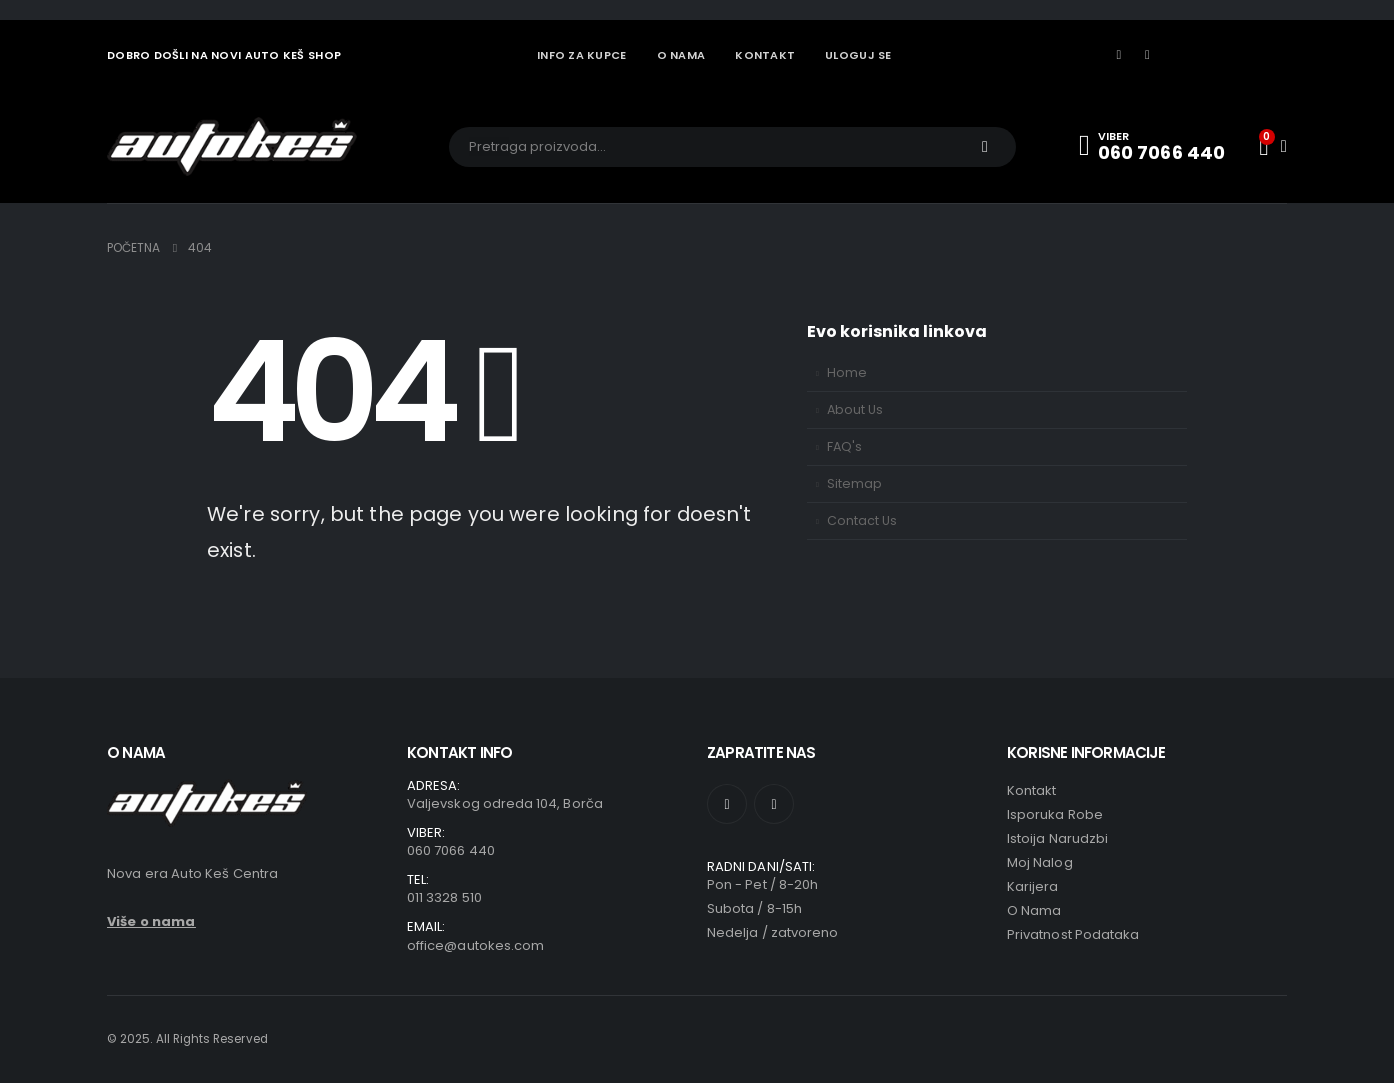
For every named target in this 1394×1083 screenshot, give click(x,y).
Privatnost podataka (1073, 934)
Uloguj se (858, 55)
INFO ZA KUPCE (582, 55)
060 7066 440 (451, 850)
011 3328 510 (444, 897)
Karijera (1033, 886)
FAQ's (844, 446)
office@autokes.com (475, 945)
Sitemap (854, 483)
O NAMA (681, 55)
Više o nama (151, 921)
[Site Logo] (232, 146)
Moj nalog (1040, 862)
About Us (855, 409)
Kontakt (1031, 790)
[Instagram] (1148, 55)
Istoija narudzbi (1057, 838)
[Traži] (985, 147)
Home (847, 372)
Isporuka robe (1055, 814)
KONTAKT (765, 55)
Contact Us (862, 520)
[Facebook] (1119, 55)
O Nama (1034, 910)
